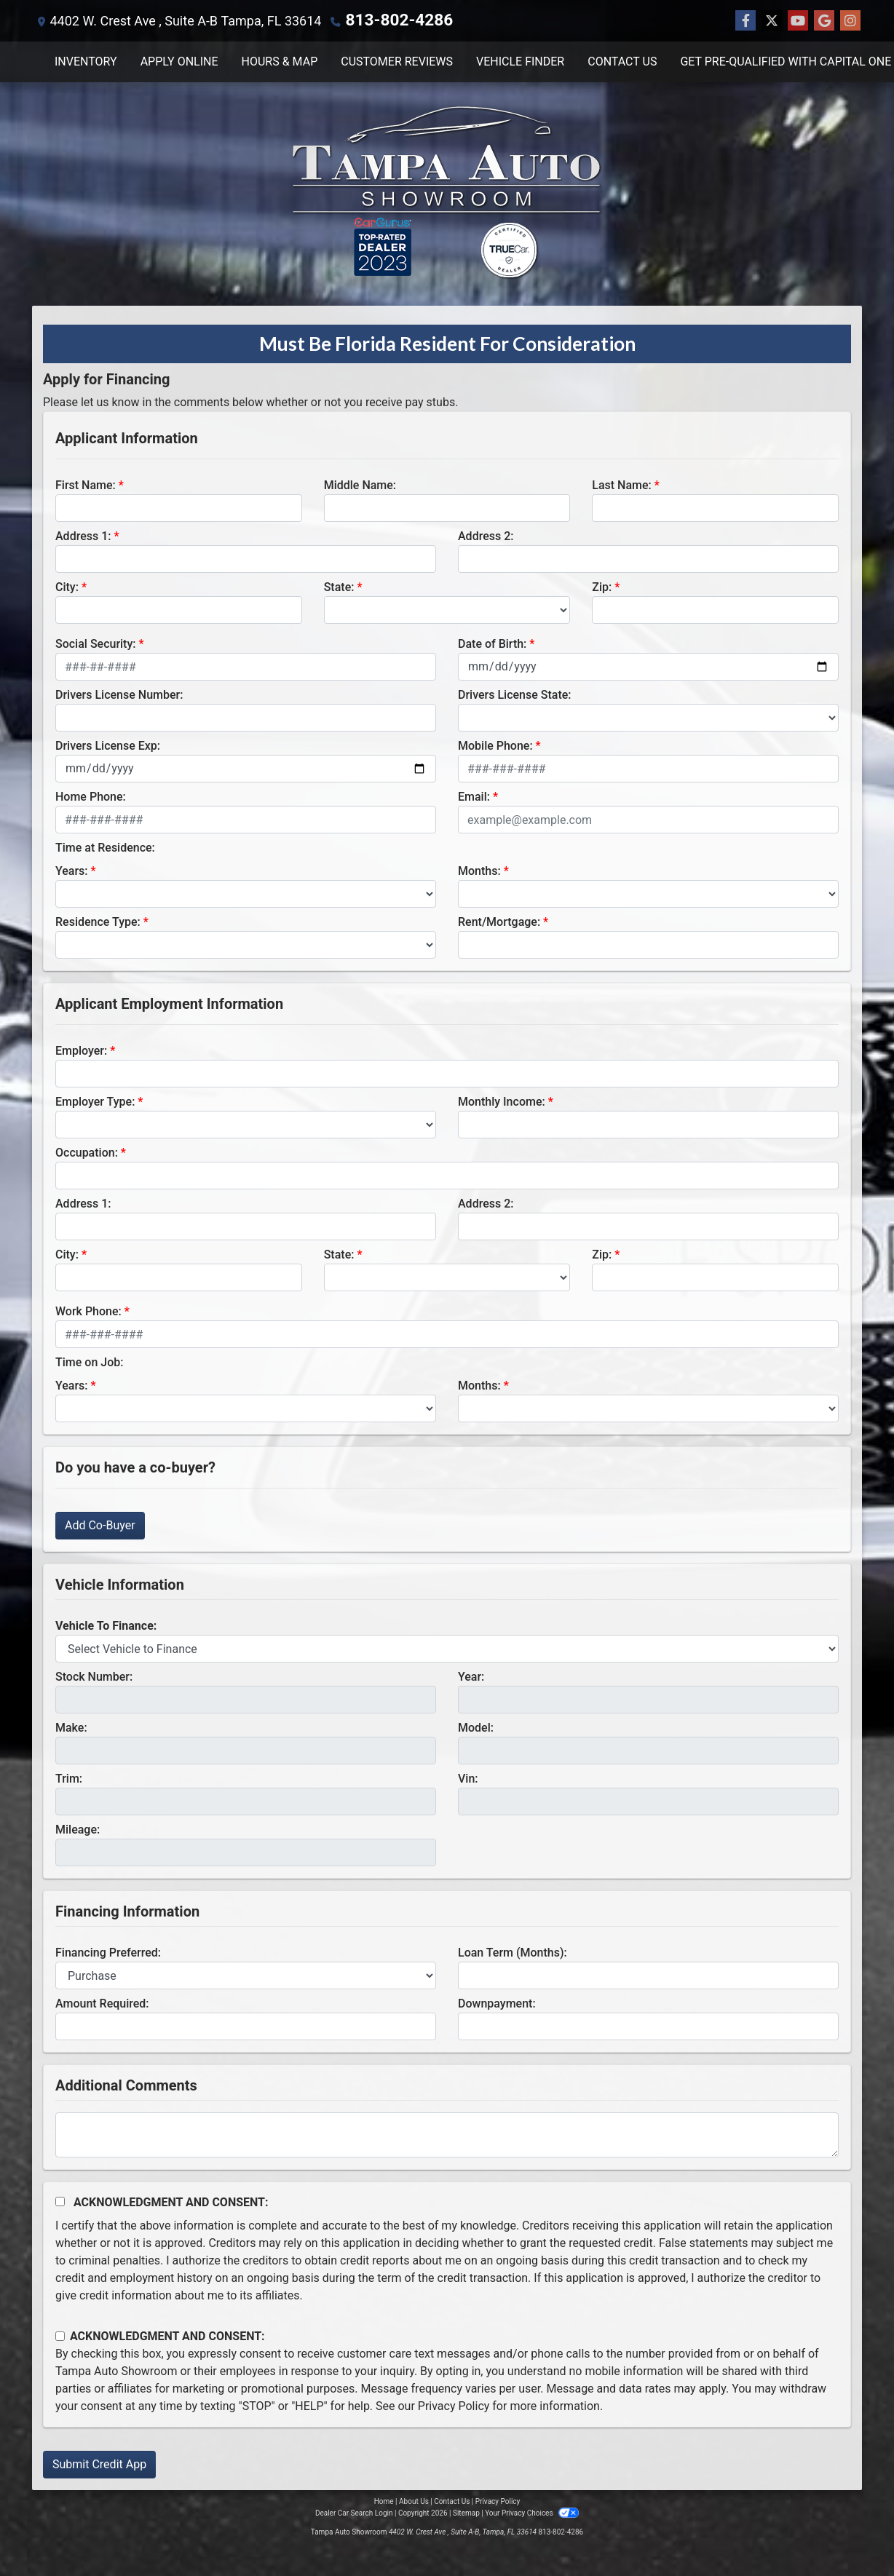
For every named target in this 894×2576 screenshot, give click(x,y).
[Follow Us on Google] (824, 20)
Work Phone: (88, 1310)
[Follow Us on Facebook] (745, 20)
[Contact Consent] (60, 2335)
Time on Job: (89, 1361)
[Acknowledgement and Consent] (60, 2201)
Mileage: (77, 1829)
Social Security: (95, 643)
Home (384, 2501)
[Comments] (447, 2134)
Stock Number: (93, 1676)
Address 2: (485, 535)
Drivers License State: (514, 694)
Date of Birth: (492, 643)
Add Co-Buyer (100, 1524)
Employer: (81, 1050)
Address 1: (83, 535)
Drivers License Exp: (107, 745)
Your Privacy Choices (532, 2512)
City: (67, 586)
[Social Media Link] (850, 20)
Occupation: (86, 1152)
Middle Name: (360, 484)
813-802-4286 (387, 20)
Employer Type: (95, 1101)
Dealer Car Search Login (354, 2512)
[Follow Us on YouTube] (798, 20)
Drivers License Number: (119, 694)
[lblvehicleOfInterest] (447, 1648)
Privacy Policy (454, 2405)
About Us (414, 2501)
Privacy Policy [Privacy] (498, 2501)
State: (339, 586)
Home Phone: (90, 796)
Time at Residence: (105, 847)
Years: (71, 870)
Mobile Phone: (495, 745)
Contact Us (452, 2501)
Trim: (68, 1778)
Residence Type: (98, 921)
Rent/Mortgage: (499, 921)
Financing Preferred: (108, 1952)
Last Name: (622, 484)
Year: (471, 1676)
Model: (476, 1727)
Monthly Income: (501, 1101)
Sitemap (466, 2512)
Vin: (468, 1778)
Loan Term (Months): (512, 1952)
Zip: (602, 586)
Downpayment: (497, 2003)
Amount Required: (102, 2003)
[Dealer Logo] (447, 193)
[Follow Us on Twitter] (772, 20)
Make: (71, 1727)
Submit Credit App (99, 2463)
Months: (479, 870)
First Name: (85, 484)
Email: (474, 796)
